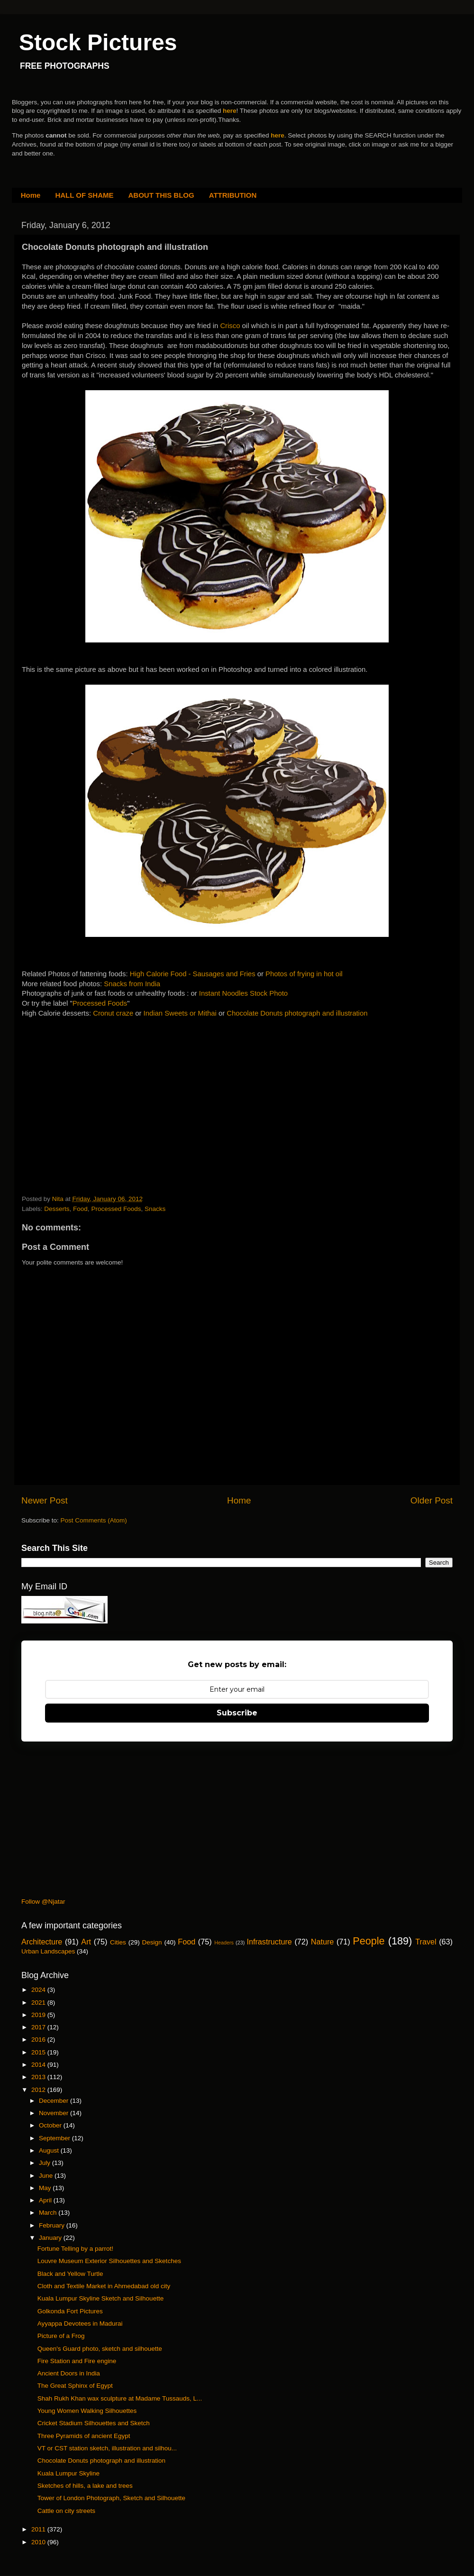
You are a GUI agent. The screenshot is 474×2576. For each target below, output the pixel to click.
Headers (224, 1942)
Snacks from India (132, 984)
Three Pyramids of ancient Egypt (83, 2435)
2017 (39, 2027)
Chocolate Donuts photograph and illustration (297, 1013)
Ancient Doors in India (68, 2373)
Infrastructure (269, 1941)
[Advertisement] (93, 1097)
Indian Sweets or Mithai (180, 1013)
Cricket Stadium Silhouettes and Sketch (93, 2423)
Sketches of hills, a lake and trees (85, 2485)
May (46, 2187)
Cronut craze (113, 1013)
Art (86, 1941)
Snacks (155, 1208)
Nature (322, 1941)
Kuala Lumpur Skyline (68, 2473)
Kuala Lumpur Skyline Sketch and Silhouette (100, 2298)
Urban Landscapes (48, 1951)
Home (31, 195)
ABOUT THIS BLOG (161, 195)
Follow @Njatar (43, 1901)
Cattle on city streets (66, 2510)
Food (80, 1208)
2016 (39, 2039)
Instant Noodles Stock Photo (243, 993)
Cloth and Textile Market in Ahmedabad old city (103, 2286)
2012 (39, 2089)
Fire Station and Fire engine (77, 2361)
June (47, 2175)
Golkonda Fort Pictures (70, 2311)
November (54, 2113)
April (46, 2200)
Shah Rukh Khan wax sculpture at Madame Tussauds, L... (119, 2398)
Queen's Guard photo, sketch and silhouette (99, 2348)
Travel (425, 1941)
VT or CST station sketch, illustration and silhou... (107, 2448)
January (51, 2237)
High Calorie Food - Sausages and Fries (192, 974)
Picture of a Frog (61, 2335)
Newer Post (44, 1500)
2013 (39, 2077)
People (368, 1941)
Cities (118, 1942)
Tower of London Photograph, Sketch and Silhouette (111, 2498)
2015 (39, 2052)
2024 (39, 1989)
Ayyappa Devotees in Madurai (80, 2323)
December (54, 2100)
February (52, 2225)
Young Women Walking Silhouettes (87, 2410)
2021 (39, 2002)
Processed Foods (100, 1003)
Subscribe (237, 1712)
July (45, 2162)
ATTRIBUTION (233, 195)
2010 (39, 2542)
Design (152, 1942)
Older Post (431, 1500)
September (55, 2138)
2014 (39, 2064)
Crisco (231, 326)
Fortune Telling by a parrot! (75, 2248)
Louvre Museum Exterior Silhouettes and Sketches (109, 2260)
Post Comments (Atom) (94, 1520)
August (50, 2150)
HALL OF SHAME (84, 195)
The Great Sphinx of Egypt (75, 2385)
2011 (39, 2529)
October (51, 2125)
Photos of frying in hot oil (304, 974)
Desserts (56, 1208)
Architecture (41, 1941)
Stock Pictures (98, 42)
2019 (39, 2014)
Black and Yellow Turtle (70, 2273)
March (48, 2212)
